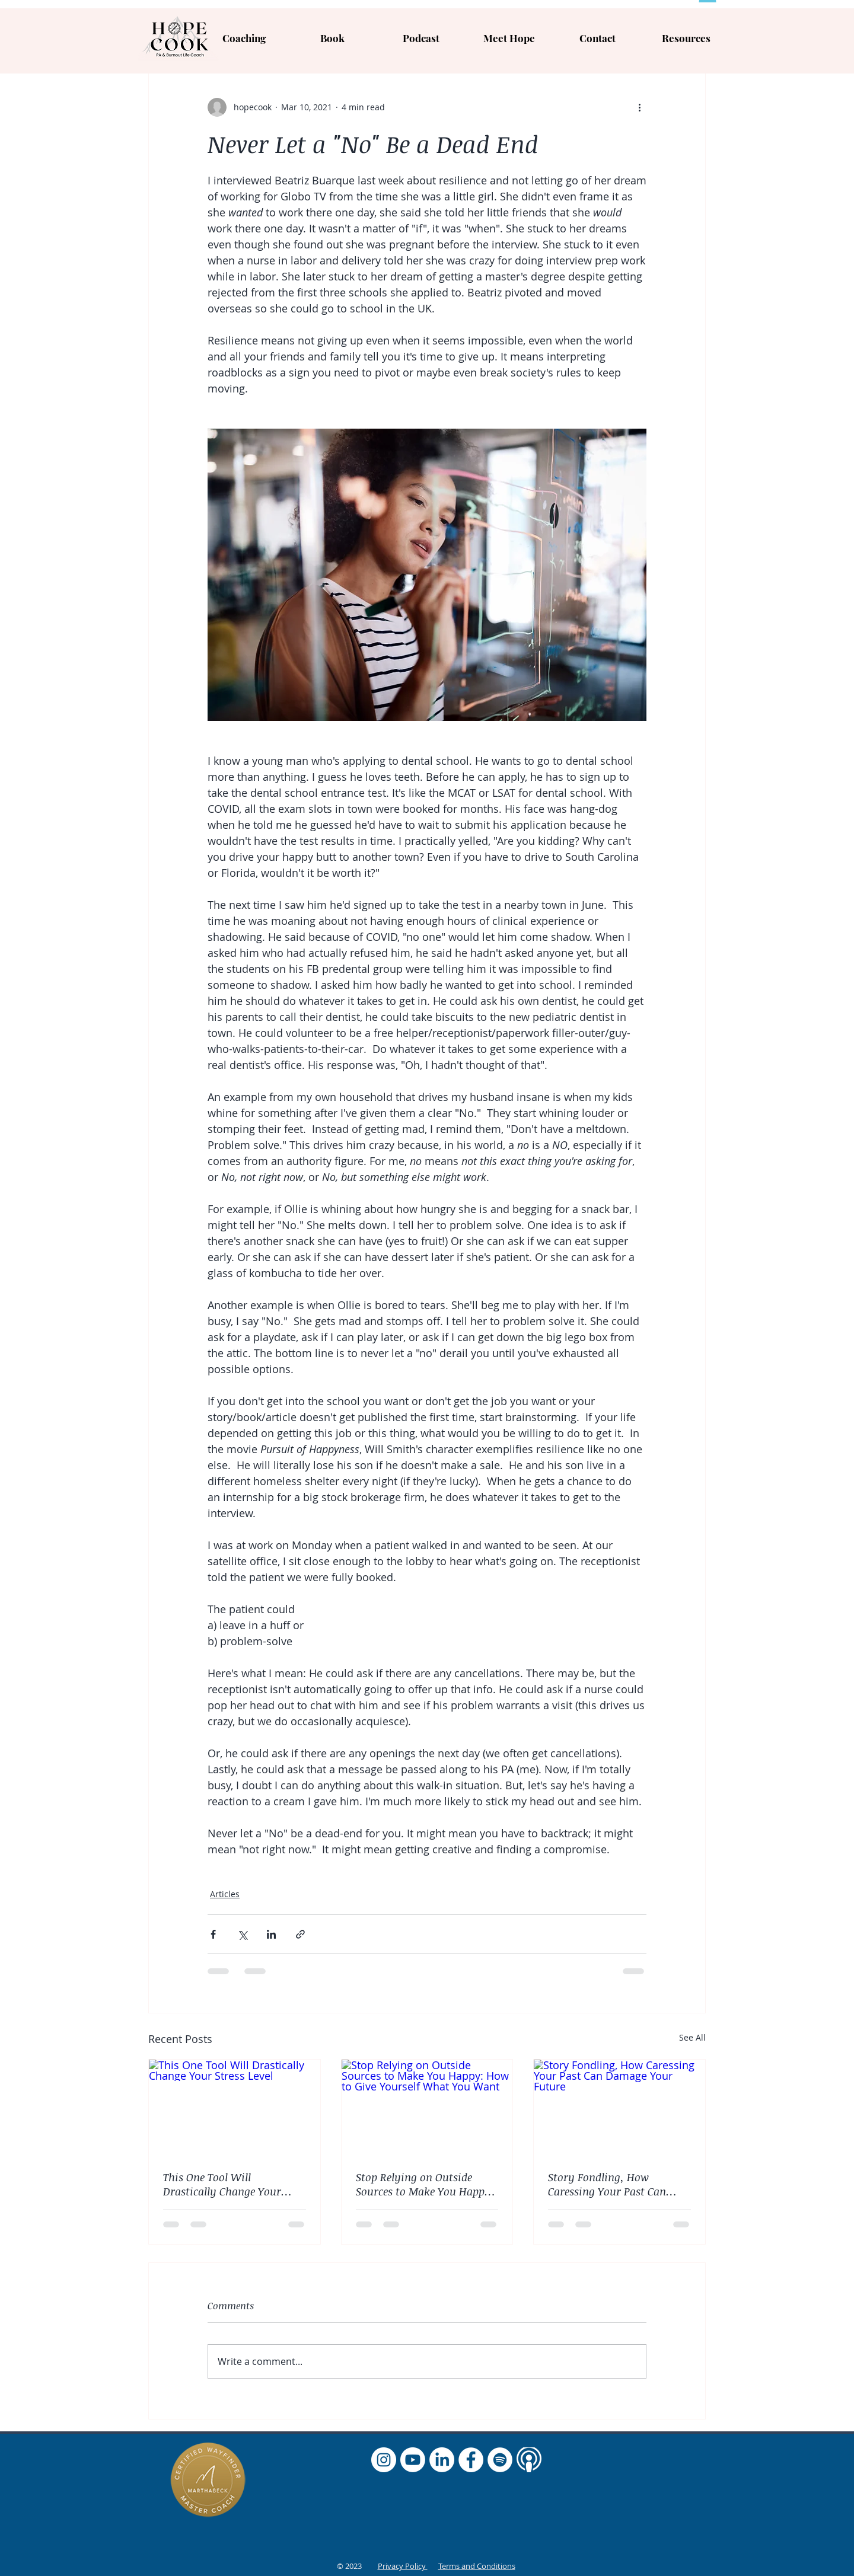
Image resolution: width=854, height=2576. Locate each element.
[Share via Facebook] (213, 1934)
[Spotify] (499, 2459)
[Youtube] (412, 2459)
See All (692, 2037)
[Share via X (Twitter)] (242, 1934)
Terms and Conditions (476, 2566)
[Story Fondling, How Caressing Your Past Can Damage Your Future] (619, 2108)
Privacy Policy (403, 2566)
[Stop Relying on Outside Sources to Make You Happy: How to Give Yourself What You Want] (427, 2108)
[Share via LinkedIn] (271, 1934)
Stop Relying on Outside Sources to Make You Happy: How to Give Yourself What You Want (425, 2184)
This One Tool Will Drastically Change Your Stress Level (222, 2184)
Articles (225, 1894)
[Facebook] (470, 2459)
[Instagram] (383, 2459)
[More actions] (639, 107)
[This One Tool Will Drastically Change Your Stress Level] (234, 2108)
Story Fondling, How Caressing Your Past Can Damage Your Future (607, 2184)
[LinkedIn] (441, 2459)
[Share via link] (300, 1934)
